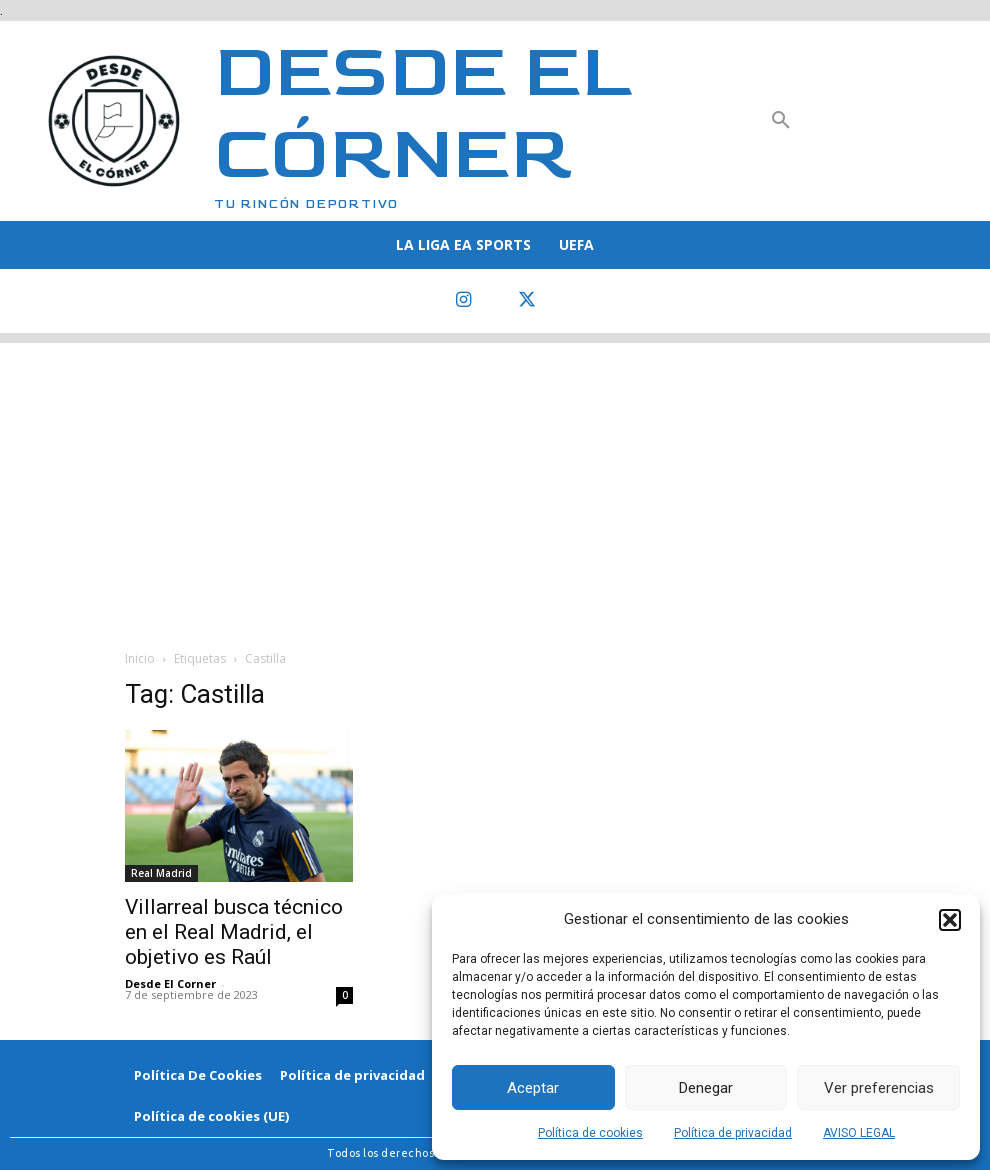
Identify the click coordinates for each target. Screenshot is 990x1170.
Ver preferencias (879, 1088)
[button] (950, 920)
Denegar (706, 1088)
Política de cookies (590, 1133)
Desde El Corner (170, 983)
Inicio (140, 658)
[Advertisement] (495, 483)
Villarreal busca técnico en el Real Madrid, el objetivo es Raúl (234, 932)
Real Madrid (161, 873)
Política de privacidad (733, 1133)
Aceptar (533, 1088)
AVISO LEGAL (859, 1133)
